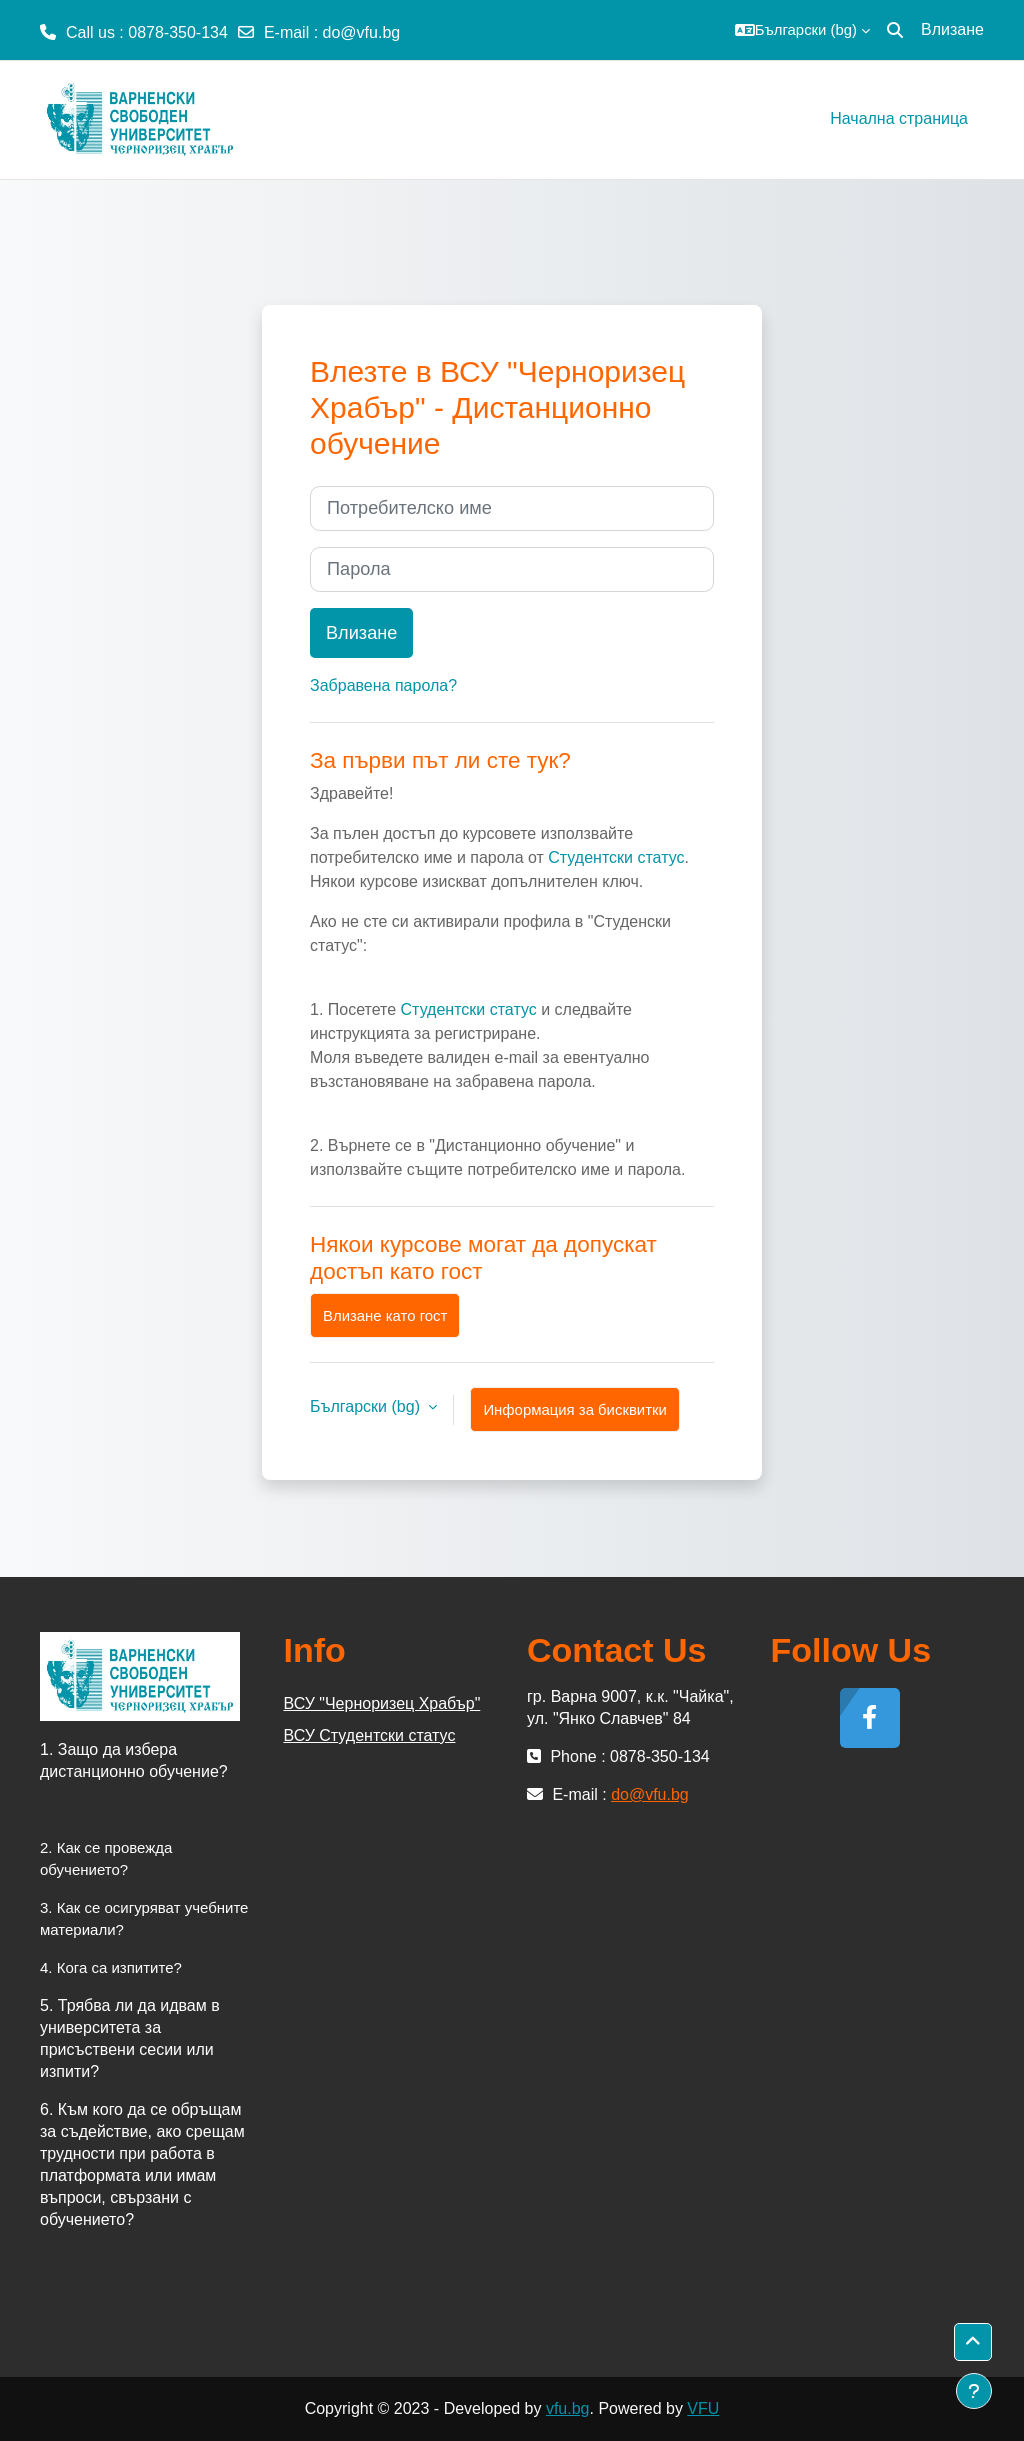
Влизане (952, 29)
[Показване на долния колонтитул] (974, 2391)
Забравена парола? (383, 685)
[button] (802, 30)
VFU (703, 2408)
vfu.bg (568, 2408)
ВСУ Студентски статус (370, 1735)
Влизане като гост (385, 1315)
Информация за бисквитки (574, 1409)
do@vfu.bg (362, 32)
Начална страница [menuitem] (899, 118)
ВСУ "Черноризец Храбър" (382, 1703)
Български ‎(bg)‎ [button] (367, 1406)
